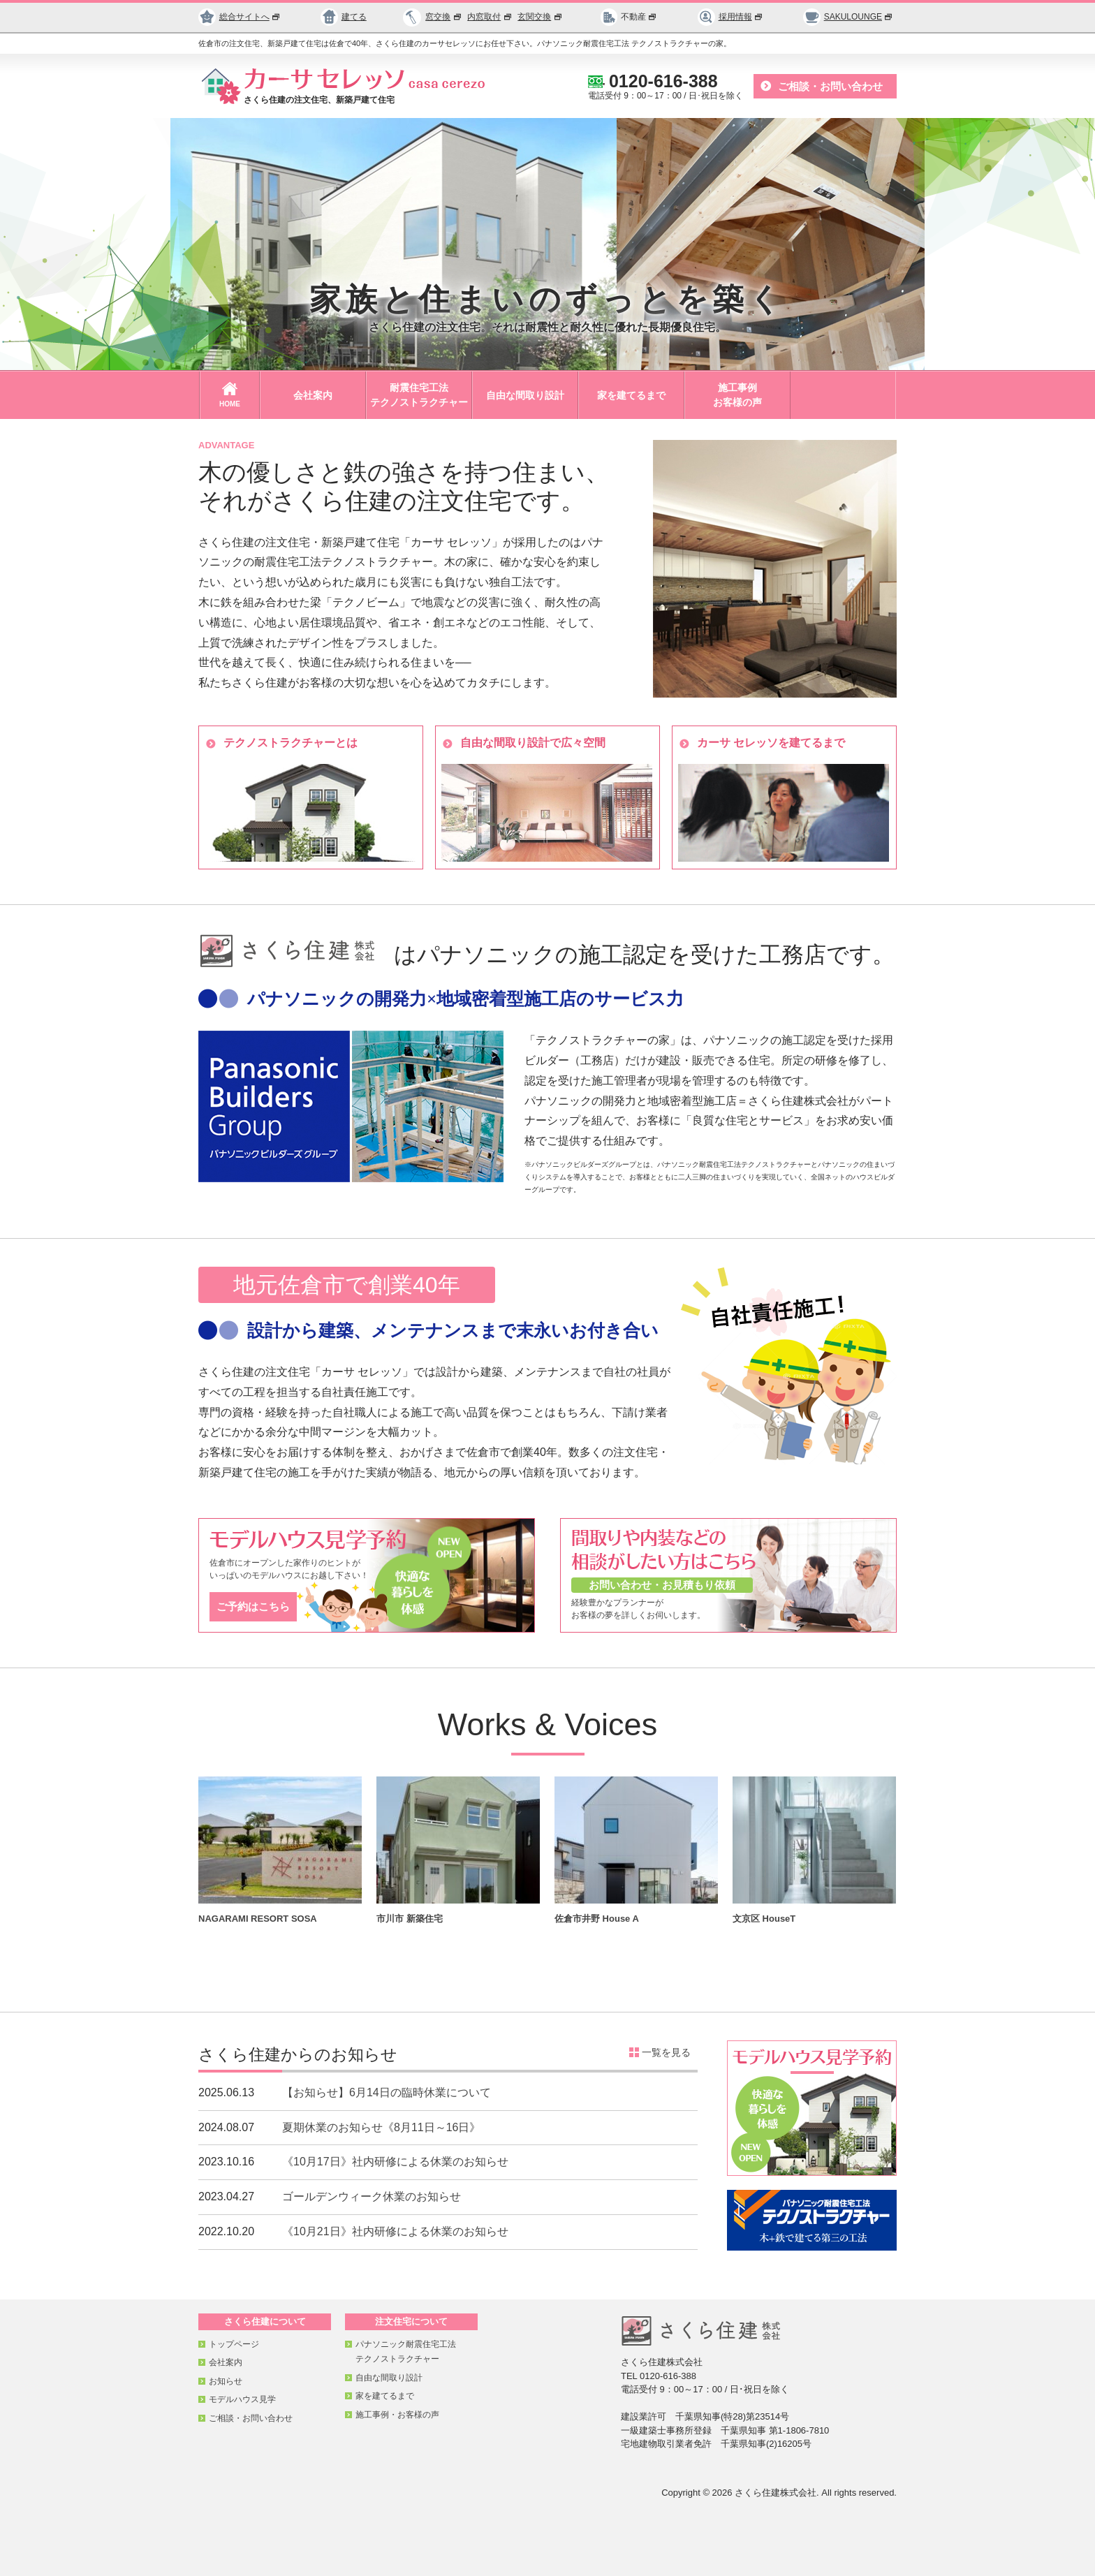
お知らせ (225, 2381)
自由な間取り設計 (525, 395)
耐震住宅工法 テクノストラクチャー (419, 395)
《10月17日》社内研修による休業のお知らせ (395, 2161)
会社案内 (312, 395)
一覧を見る (666, 2052)
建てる (344, 17)
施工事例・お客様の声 (397, 2415)
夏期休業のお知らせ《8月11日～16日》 (381, 2127)
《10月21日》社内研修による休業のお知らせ (395, 2231)
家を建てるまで (631, 395)
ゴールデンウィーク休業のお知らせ (371, 2196)
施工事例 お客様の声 (737, 395)
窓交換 (444, 17)
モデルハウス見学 (242, 2399)
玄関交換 (540, 17)
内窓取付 (490, 17)
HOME (229, 395)
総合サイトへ (239, 17)
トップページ (234, 2344)
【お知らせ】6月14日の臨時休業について (386, 2092)
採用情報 (730, 17)
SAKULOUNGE (848, 17)
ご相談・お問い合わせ (830, 86)
